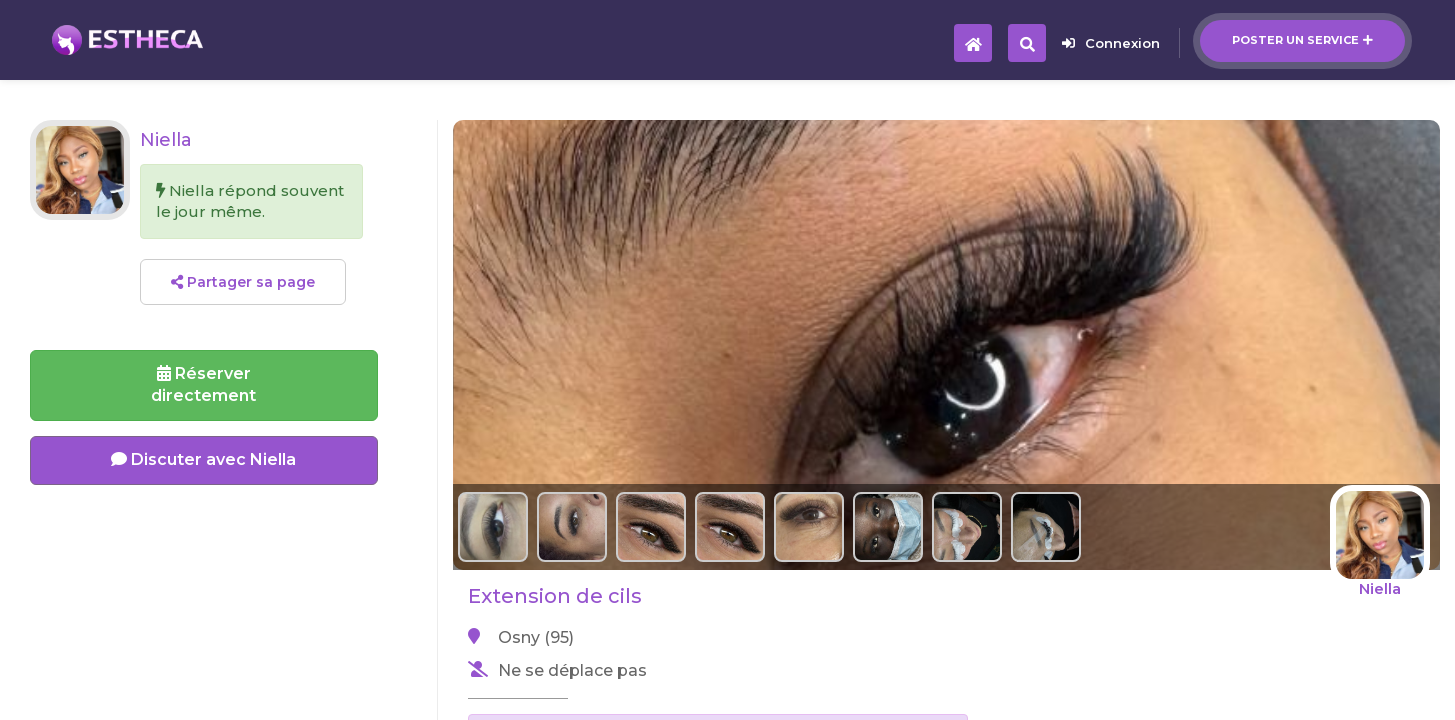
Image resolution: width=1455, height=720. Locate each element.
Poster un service (1302, 40)
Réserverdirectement (203, 385)
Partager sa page (243, 282)
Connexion (1111, 43)
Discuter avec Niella (203, 459)
